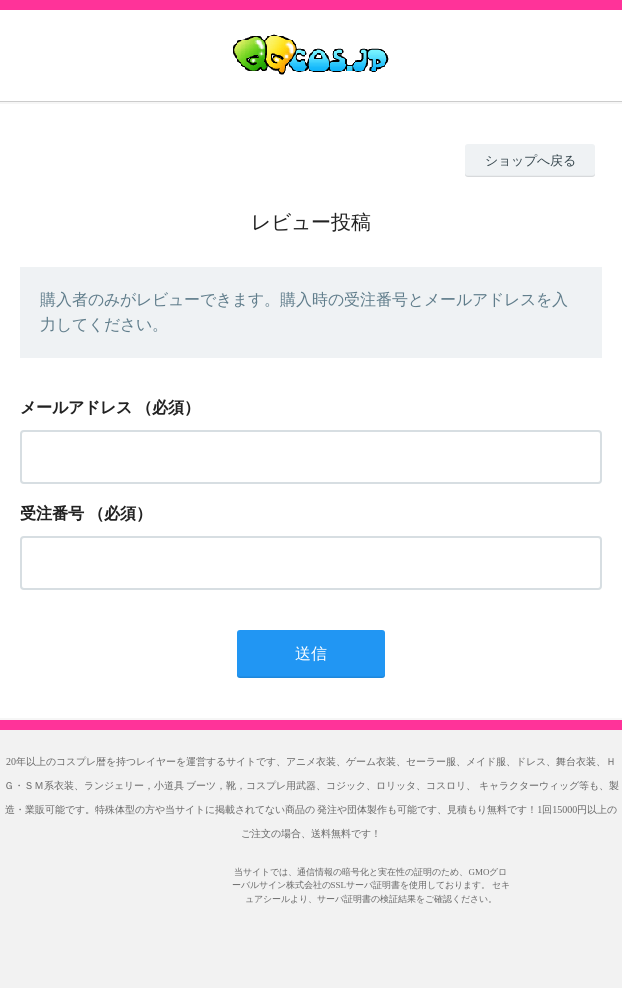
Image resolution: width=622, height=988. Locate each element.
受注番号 (52, 513)
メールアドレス (76, 407)
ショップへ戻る (530, 160)
